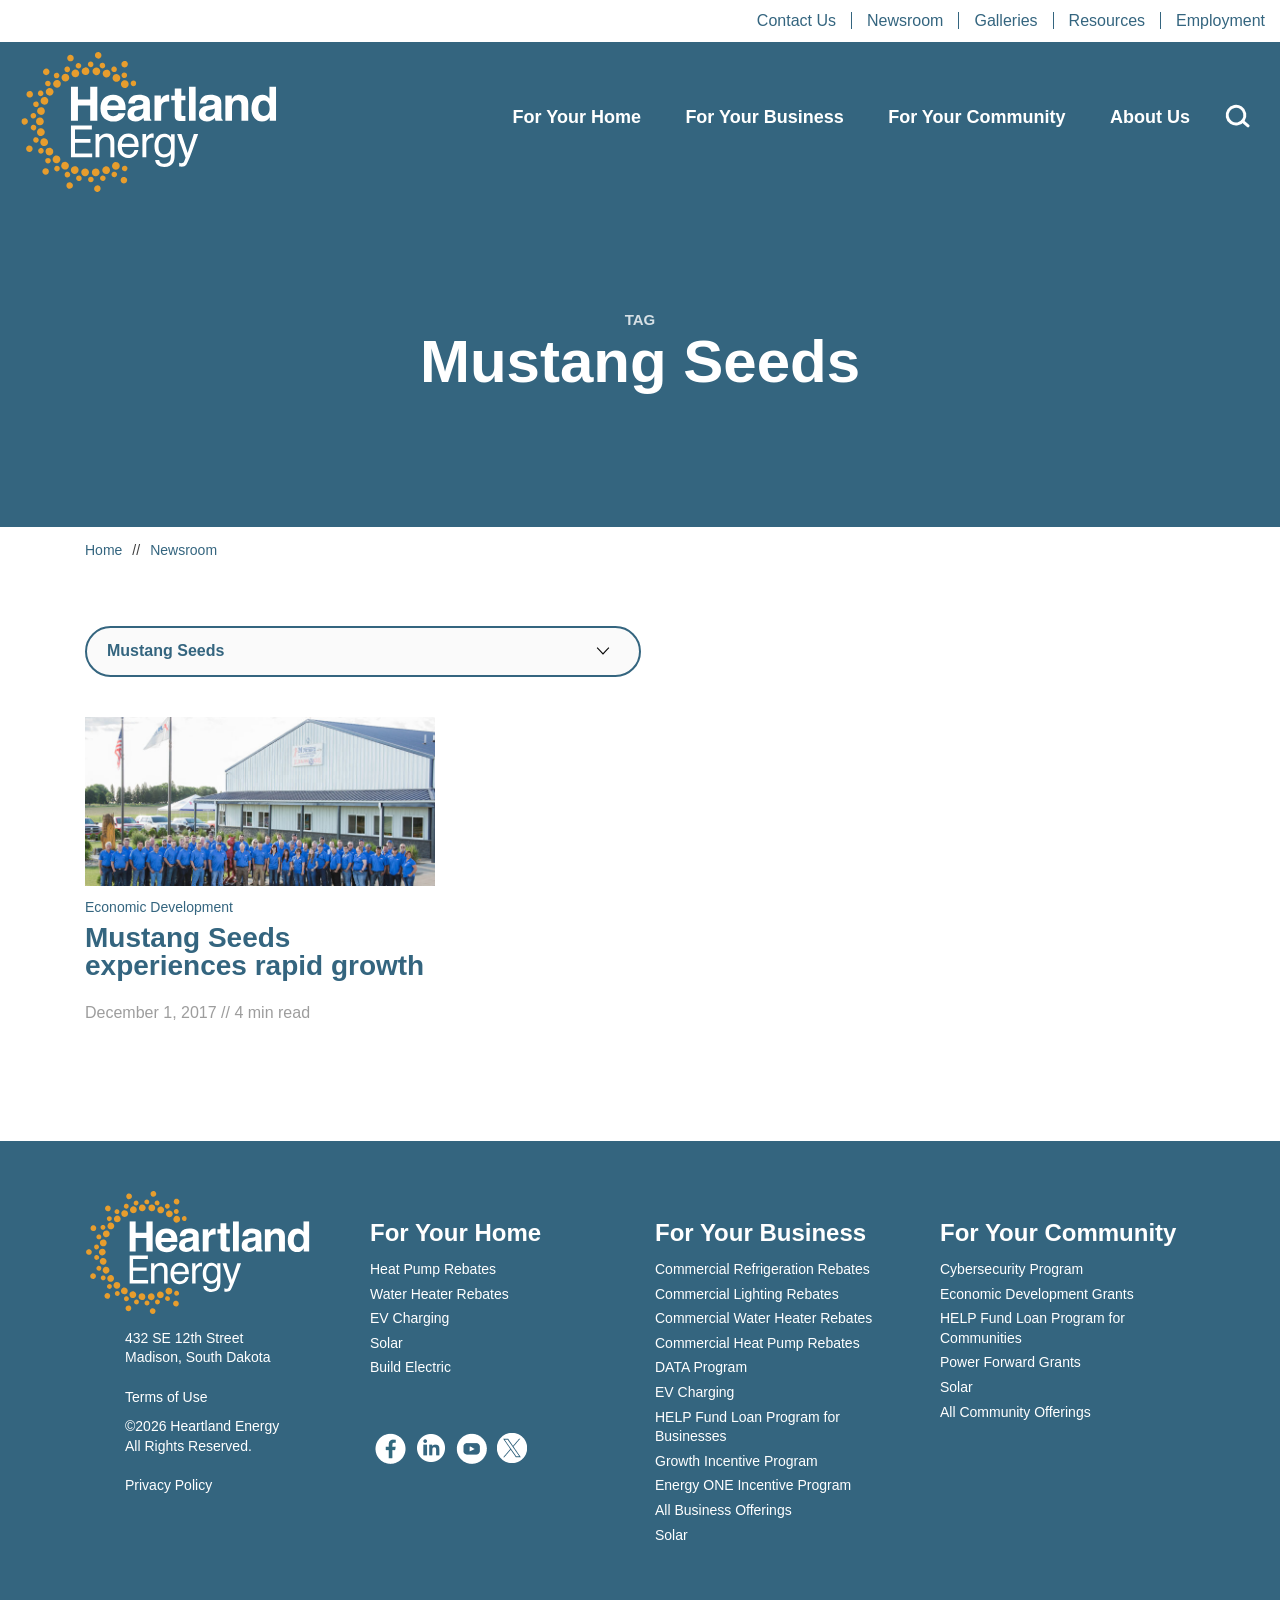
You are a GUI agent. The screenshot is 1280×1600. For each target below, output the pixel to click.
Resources (1107, 20)
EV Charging (409, 1318)
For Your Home (577, 117)
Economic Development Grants (1037, 1294)
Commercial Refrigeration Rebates (762, 1269)
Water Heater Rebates (439, 1294)
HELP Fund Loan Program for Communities (1032, 1328)
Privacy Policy (168, 1485)
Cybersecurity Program (1011, 1269)
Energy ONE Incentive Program (753, 1485)
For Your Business (764, 117)
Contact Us (796, 20)
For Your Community (976, 117)
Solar (386, 1343)
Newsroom (905, 20)
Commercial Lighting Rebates (747, 1294)
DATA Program (701, 1367)
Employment (1220, 20)
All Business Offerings (723, 1510)
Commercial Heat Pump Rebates (757, 1343)
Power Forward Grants (1010, 1362)
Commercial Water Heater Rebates (763, 1318)
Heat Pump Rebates (433, 1269)
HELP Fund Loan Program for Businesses (747, 1427)
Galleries (1005, 20)
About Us (1150, 117)
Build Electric (410, 1367)
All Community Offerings (1015, 1412)
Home (103, 550)
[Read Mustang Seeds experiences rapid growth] (260, 871)
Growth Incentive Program (736, 1461)
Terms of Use (166, 1397)
